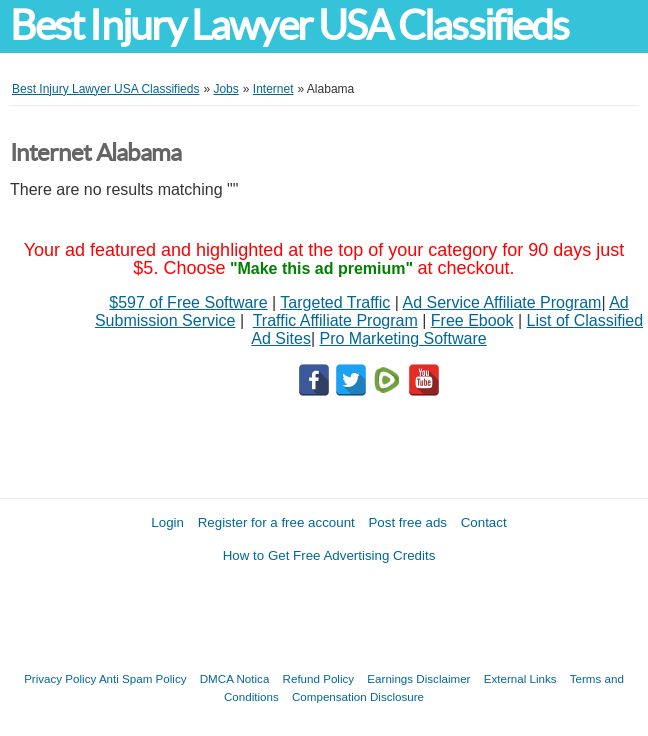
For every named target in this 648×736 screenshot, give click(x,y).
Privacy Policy (60, 678)
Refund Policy (319, 678)
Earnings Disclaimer (418, 678)
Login (167, 522)
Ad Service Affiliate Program (502, 302)
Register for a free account (276, 522)
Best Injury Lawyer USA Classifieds (289, 25)
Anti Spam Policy (143, 678)
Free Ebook (472, 320)
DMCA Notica (235, 678)
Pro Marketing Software (403, 338)
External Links (520, 678)
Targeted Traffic (335, 302)
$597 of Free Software (188, 302)
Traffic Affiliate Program (335, 320)
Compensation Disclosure (358, 696)
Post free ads (407, 522)
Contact (484, 522)
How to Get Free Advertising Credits (329, 555)
